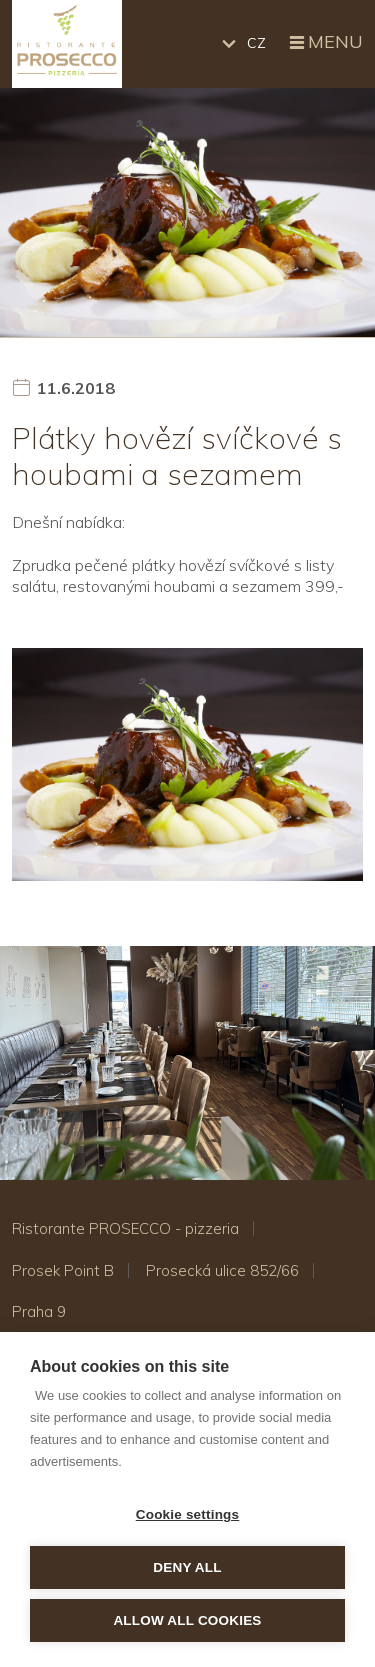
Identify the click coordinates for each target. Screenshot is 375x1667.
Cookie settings (188, 1514)
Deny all (187, 1567)
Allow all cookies (187, 1620)
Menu (324, 43)
